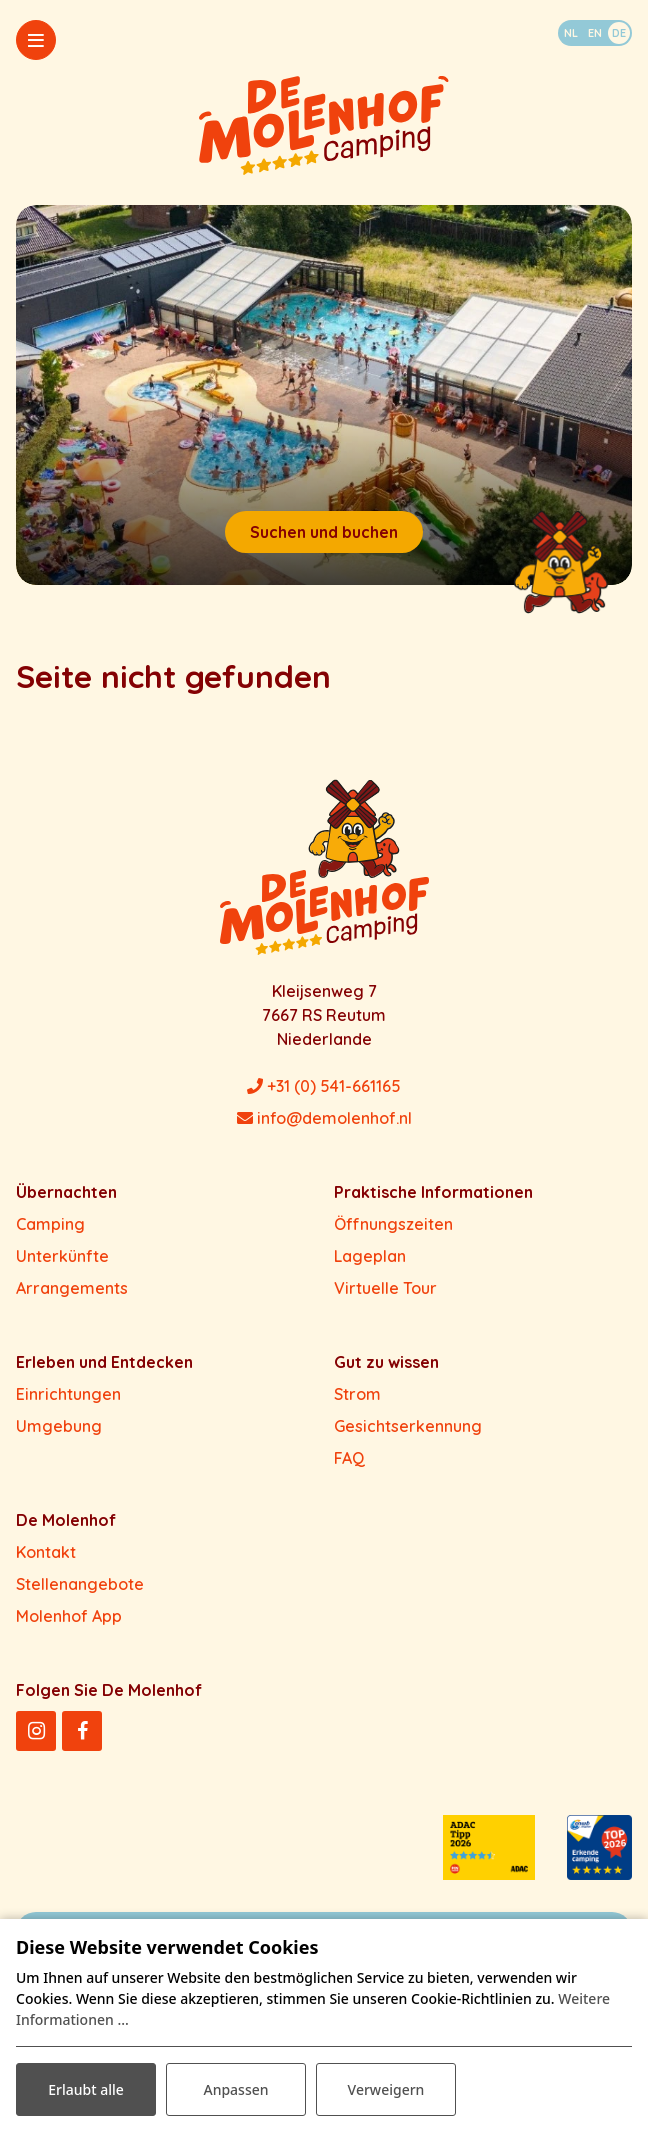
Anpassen (235, 2089)
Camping (50, 1224)
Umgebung (59, 1426)
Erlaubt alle (86, 2089)
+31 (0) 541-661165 (324, 1086)
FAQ (349, 1458)
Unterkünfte (62, 1256)
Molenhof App (69, 1616)
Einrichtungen (68, 1394)
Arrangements (72, 1288)
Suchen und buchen (324, 532)
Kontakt (46, 1552)
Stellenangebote (80, 1584)
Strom (357, 1394)
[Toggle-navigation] (36, 40)
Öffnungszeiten (393, 1224)
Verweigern (386, 2089)
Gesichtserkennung (408, 1426)
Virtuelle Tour (385, 1288)
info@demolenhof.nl (324, 1118)
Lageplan (370, 1256)
